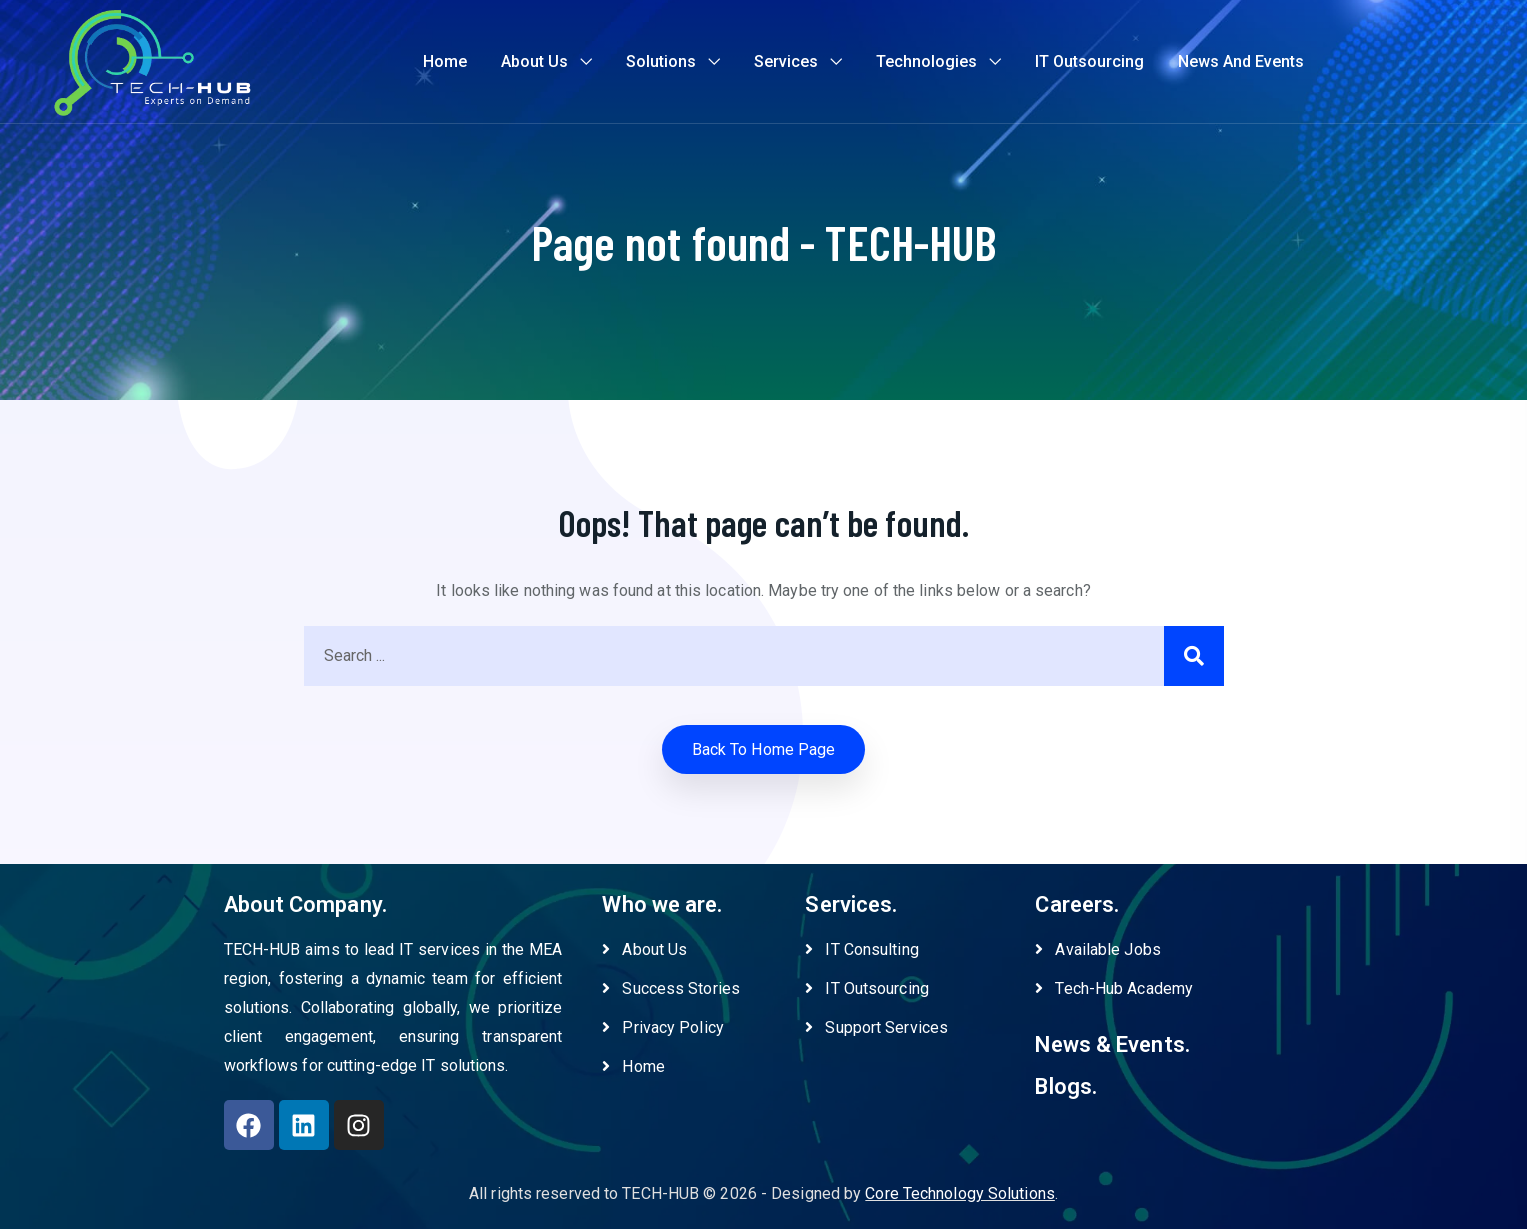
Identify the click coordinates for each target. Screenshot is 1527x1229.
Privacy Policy (662, 1027)
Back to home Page (764, 749)
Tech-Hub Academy (1114, 988)
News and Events (1241, 61)
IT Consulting (861, 949)
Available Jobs (1097, 949)
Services (786, 61)
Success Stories (671, 988)
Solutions (661, 61)
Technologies (926, 61)
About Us (534, 61)
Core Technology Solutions (960, 1193)
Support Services (876, 1027)
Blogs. (1066, 1086)
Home (445, 61)
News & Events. (1112, 1044)
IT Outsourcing (1089, 61)
